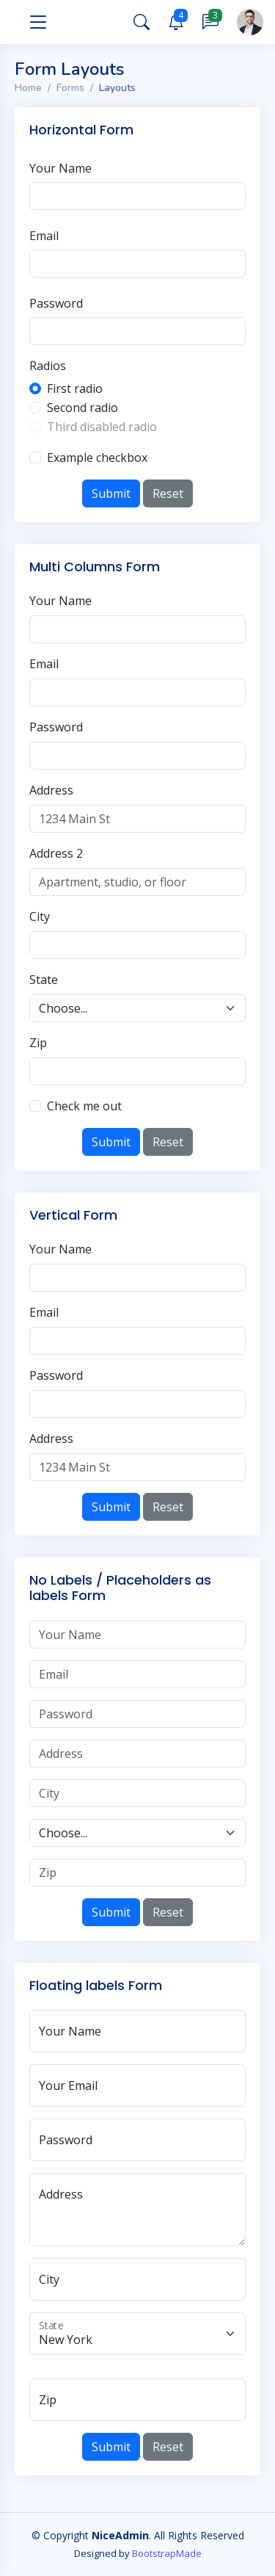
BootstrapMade (167, 2553)
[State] (137, 2333)
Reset (168, 493)
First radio (75, 388)
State (43, 980)
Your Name (60, 168)
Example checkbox (97, 457)
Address (51, 790)
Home (28, 88)
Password (56, 303)
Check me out (84, 1106)
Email (44, 236)
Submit (111, 493)
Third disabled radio (102, 427)
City (39, 916)
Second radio (82, 407)
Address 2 (56, 853)
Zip (38, 1043)
